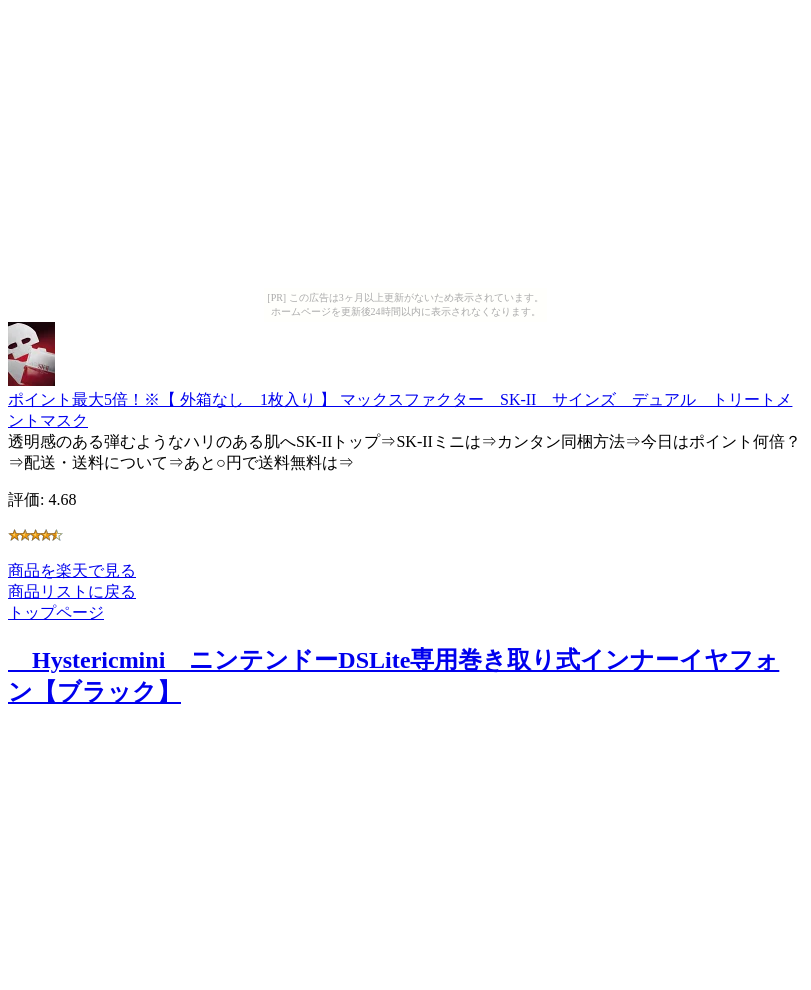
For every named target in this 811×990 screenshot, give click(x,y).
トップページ (56, 612)
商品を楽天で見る (72, 570)
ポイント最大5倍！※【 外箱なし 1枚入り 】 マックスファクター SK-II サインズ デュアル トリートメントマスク (400, 400)
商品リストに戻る (72, 591)
